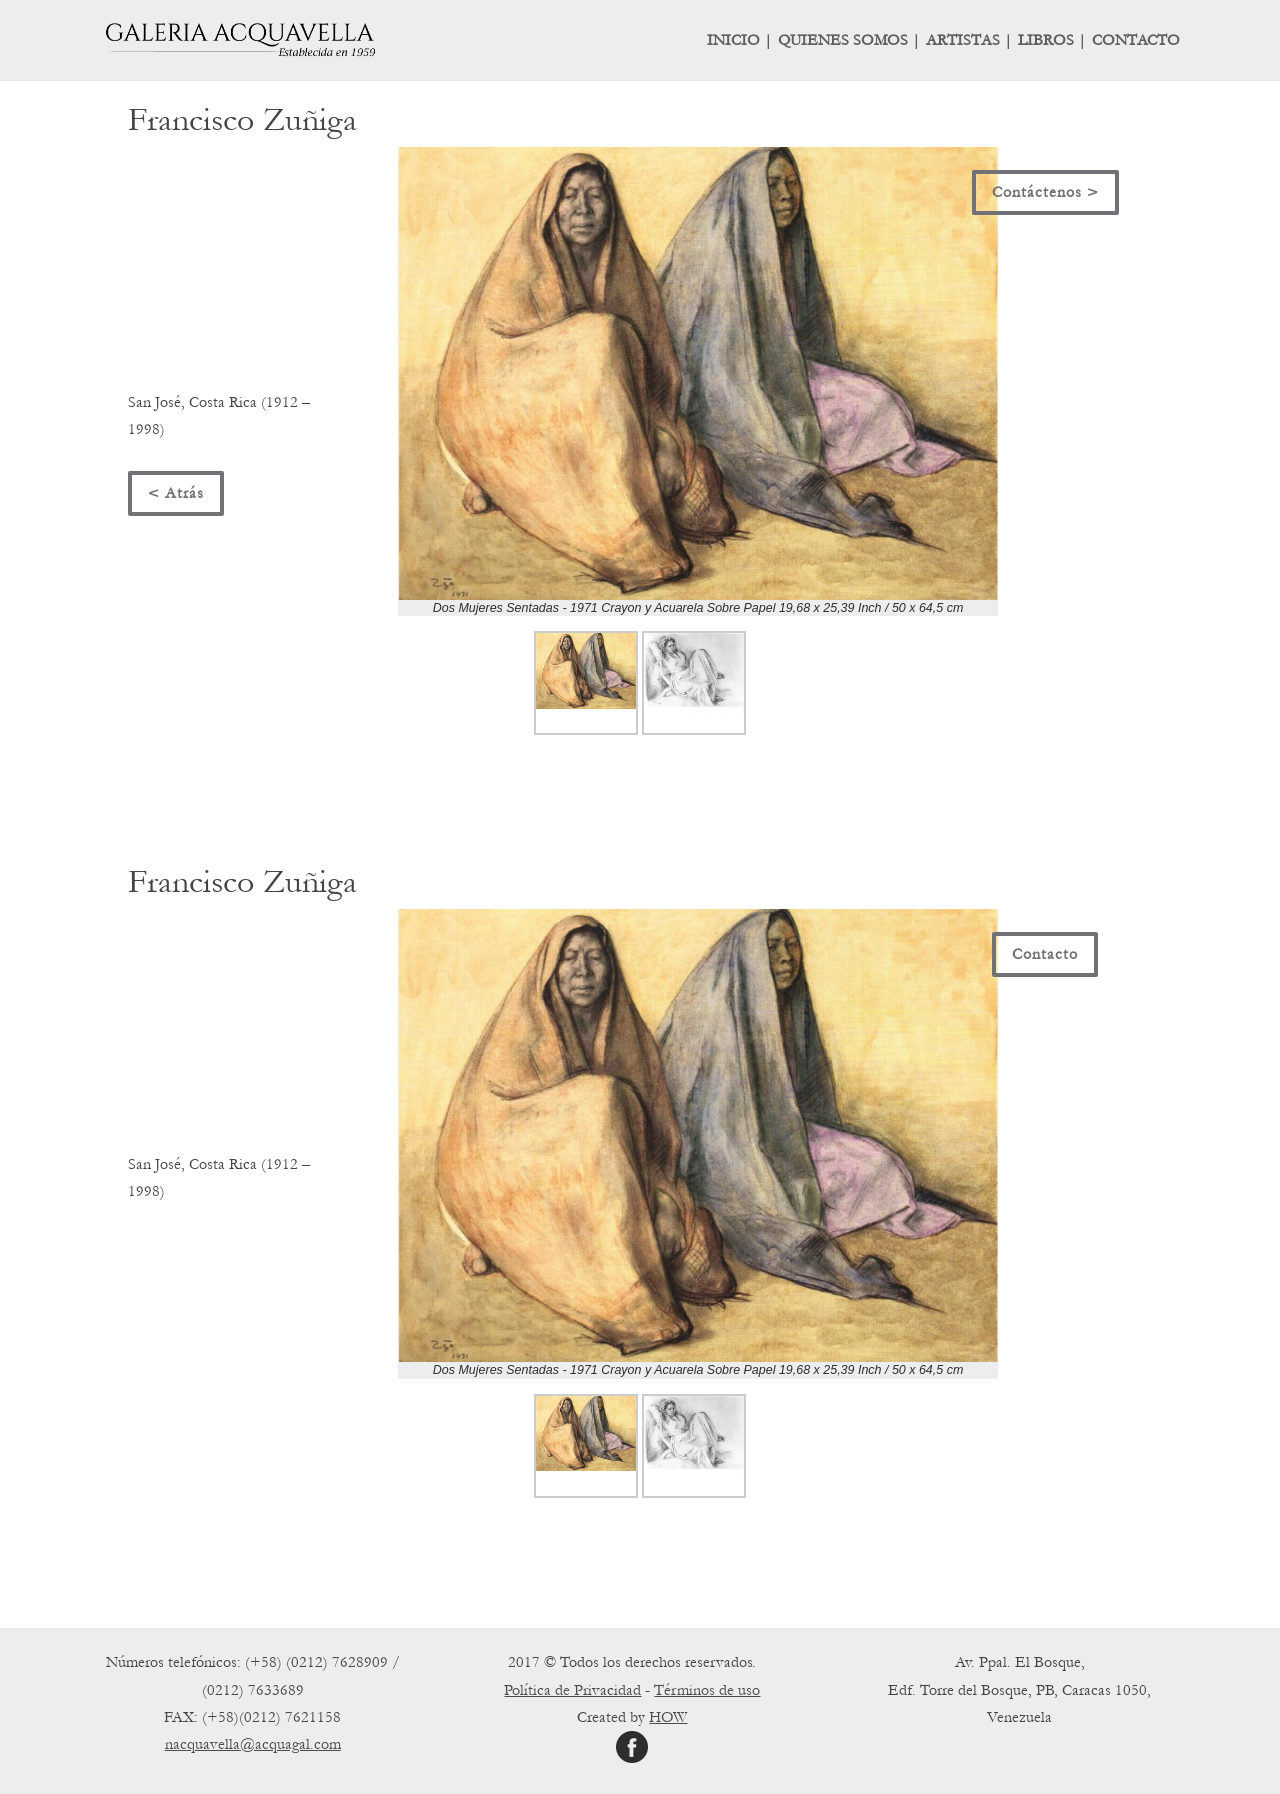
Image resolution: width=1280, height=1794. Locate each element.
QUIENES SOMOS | (849, 41)
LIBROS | (1052, 41)
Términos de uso (707, 1690)
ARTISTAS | (969, 41)
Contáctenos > (1045, 192)
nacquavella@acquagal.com (253, 1744)
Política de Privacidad (572, 1690)
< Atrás (176, 493)
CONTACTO (1136, 41)
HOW (668, 1717)
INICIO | (739, 41)
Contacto (1045, 954)
